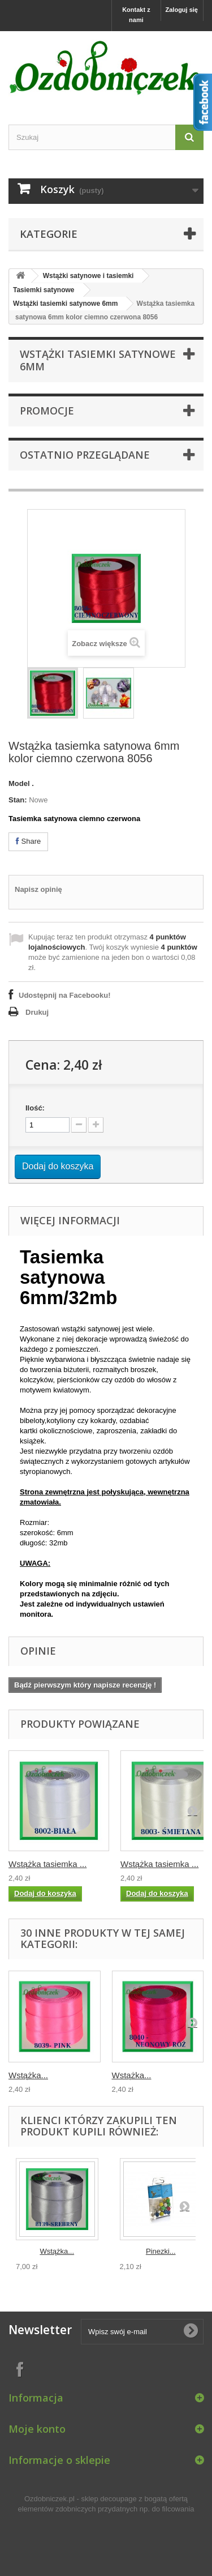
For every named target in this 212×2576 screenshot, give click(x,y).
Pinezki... (161, 2251)
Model (19, 783)
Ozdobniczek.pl (49, 2498)
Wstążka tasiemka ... (47, 1864)
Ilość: (35, 1108)
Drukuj (37, 1012)
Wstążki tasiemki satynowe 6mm (65, 303)
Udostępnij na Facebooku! (65, 995)
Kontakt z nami (136, 14)
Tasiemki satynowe (44, 290)
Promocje (47, 410)
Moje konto (37, 2429)
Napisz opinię (38, 889)
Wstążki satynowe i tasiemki (88, 276)
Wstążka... (28, 2075)
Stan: (17, 800)
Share (28, 841)
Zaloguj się (182, 9)
